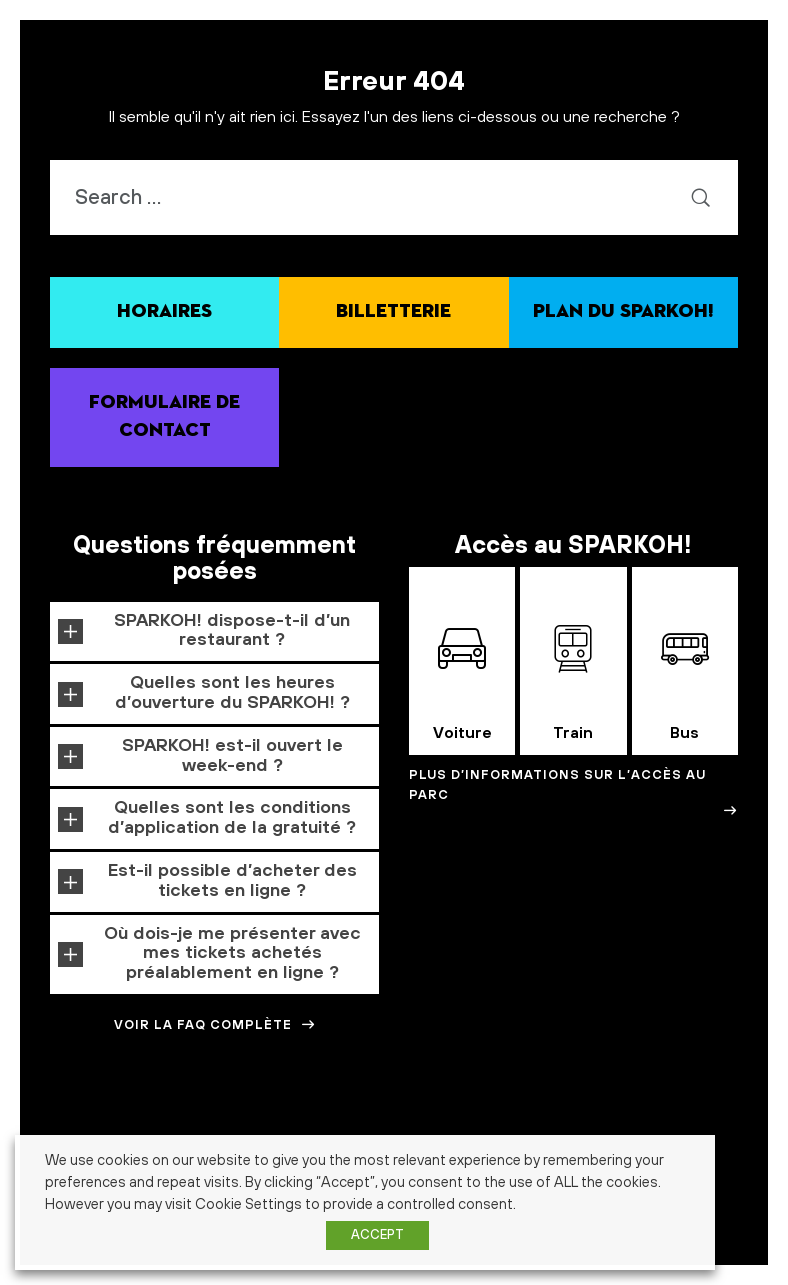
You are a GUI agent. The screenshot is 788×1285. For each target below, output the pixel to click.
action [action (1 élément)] (118, 1123)
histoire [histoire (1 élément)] (738, 1162)
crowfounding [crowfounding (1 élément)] (733, 1123)
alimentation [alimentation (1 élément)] (228, 1123)
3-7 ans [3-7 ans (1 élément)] (38, 1123)
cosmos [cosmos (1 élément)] (680, 1123)
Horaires (164, 311)
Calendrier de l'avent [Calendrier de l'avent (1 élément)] (478, 1123)
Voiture (462, 684)
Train (573, 684)
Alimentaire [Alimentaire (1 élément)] (165, 1123)
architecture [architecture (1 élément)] (352, 1123)
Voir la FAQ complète (215, 1025)
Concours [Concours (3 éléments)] (618, 1120)
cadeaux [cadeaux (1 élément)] (406, 1123)
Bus (685, 684)
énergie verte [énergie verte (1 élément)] (717, 1229)
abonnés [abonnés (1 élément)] (79, 1123)
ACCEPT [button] (377, 1235)
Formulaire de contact (164, 417)
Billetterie (393, 311)
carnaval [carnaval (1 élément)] (551, 1123)
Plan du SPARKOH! (623, 311)
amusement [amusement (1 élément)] (291, 1123)
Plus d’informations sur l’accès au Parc (573, 792)
